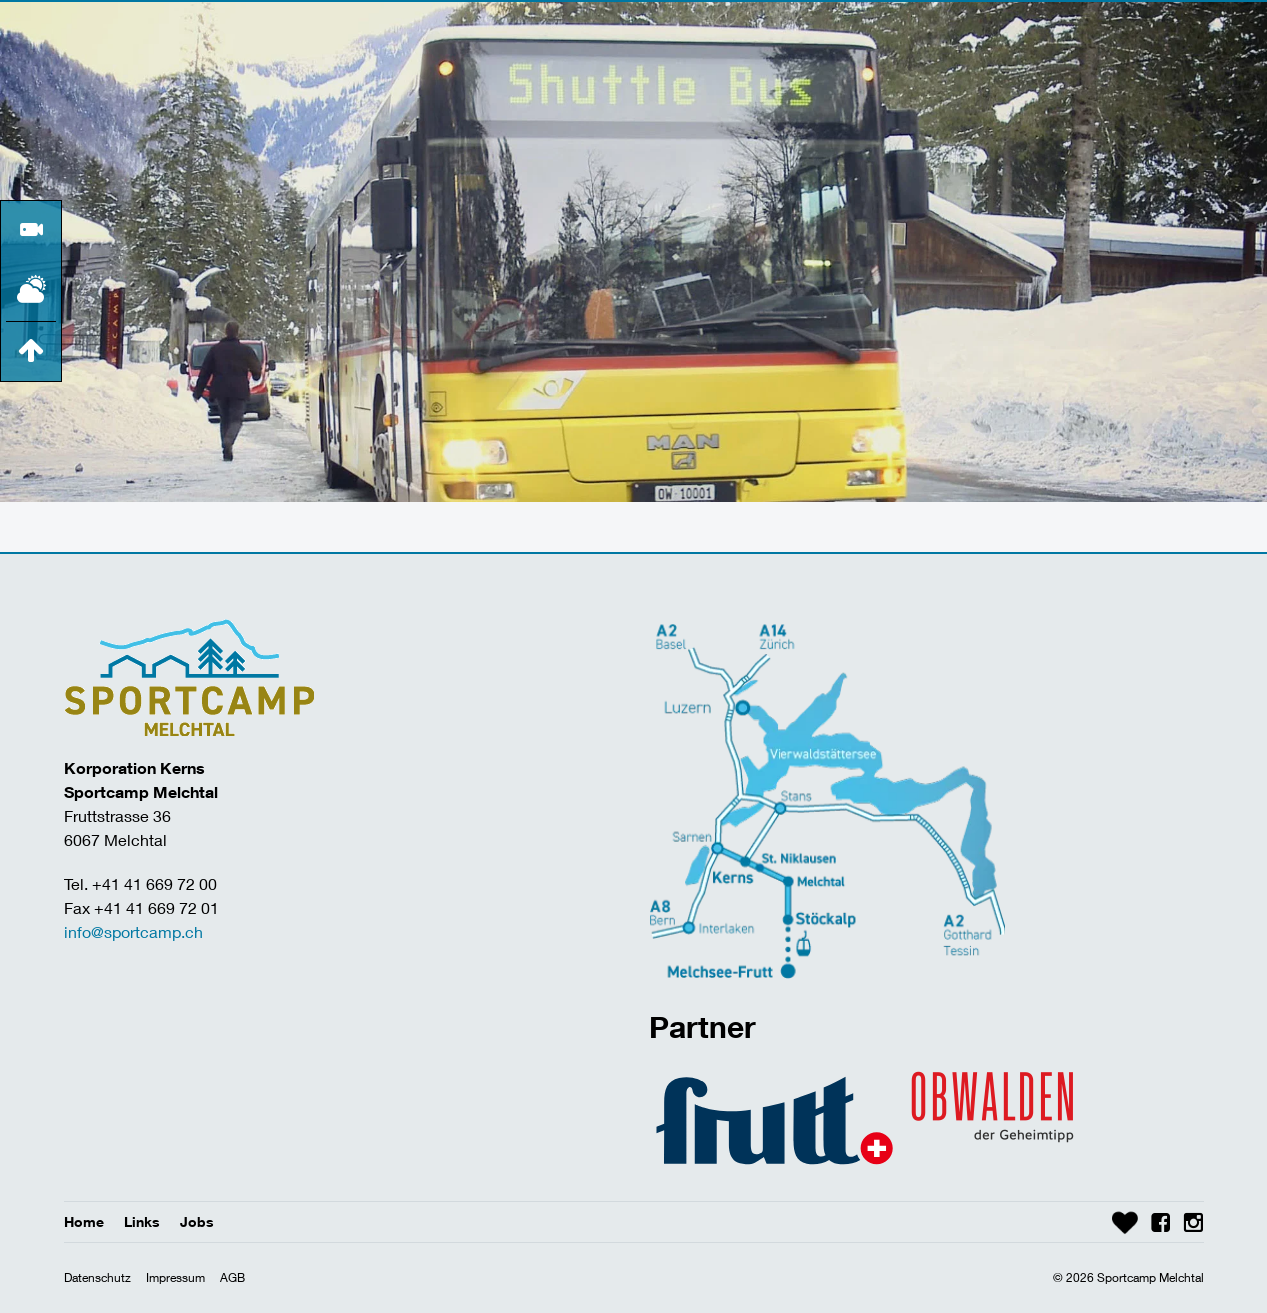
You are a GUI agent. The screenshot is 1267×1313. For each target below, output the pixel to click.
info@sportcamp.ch (133, 931)
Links (142, 1221)
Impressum (175, 1277)
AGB (232, 1277)
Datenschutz (97, 1277)
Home (84, 1221)
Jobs (197, 1221)
